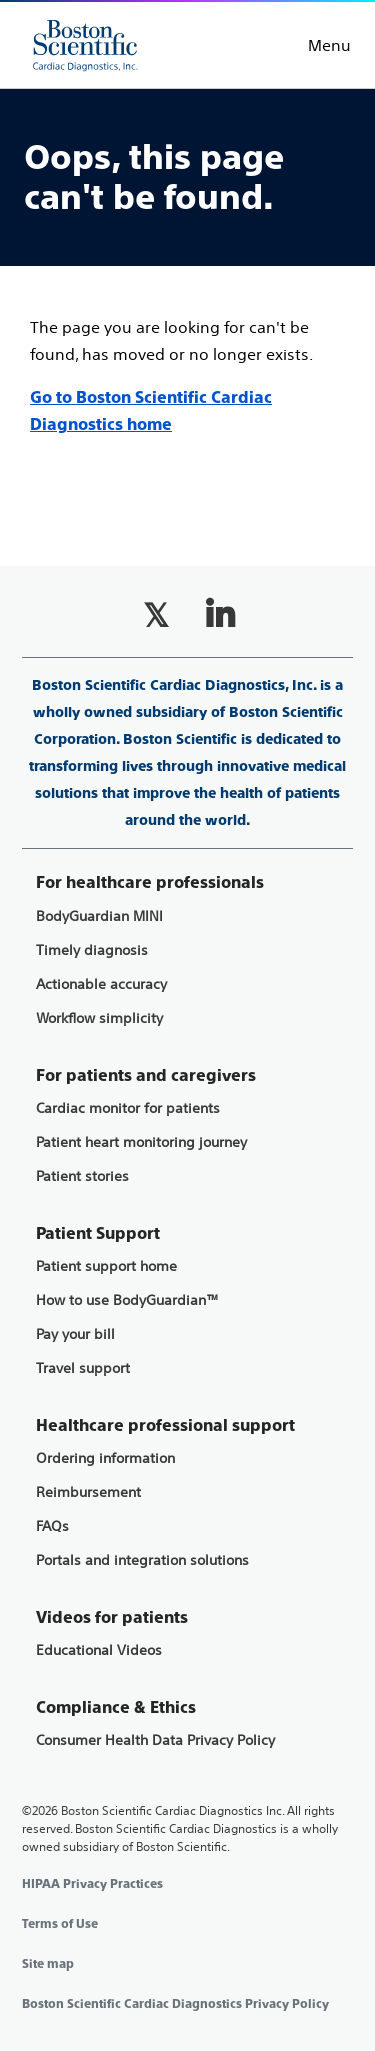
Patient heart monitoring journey (141, 1142)
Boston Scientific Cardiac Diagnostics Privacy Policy (175, 2004)
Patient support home (106, 1266)
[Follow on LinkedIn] (220, 615)
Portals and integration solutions (142, 1560)
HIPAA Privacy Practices (92, 1884)
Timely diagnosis (92, 950)
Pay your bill (75, 1334)
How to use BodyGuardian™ (127, 1300)
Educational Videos (99, 1650)
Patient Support (98, 1233)
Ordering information (105, 1458)
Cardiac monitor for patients (128, 1108)
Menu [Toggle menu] (329, 45)
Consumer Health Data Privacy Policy (155, 1740)
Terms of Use (60, 1924)
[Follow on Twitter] (156, 615)
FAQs (52, 1526)
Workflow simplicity (99, 1018)
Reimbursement (88, 1492)
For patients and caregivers (146, 1075)
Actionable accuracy (101, 984)
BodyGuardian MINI (99, 916)
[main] (187, 279)
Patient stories (82, 1176)
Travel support (83, 1368)
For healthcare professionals (150, 882)
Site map (48, 1964)
